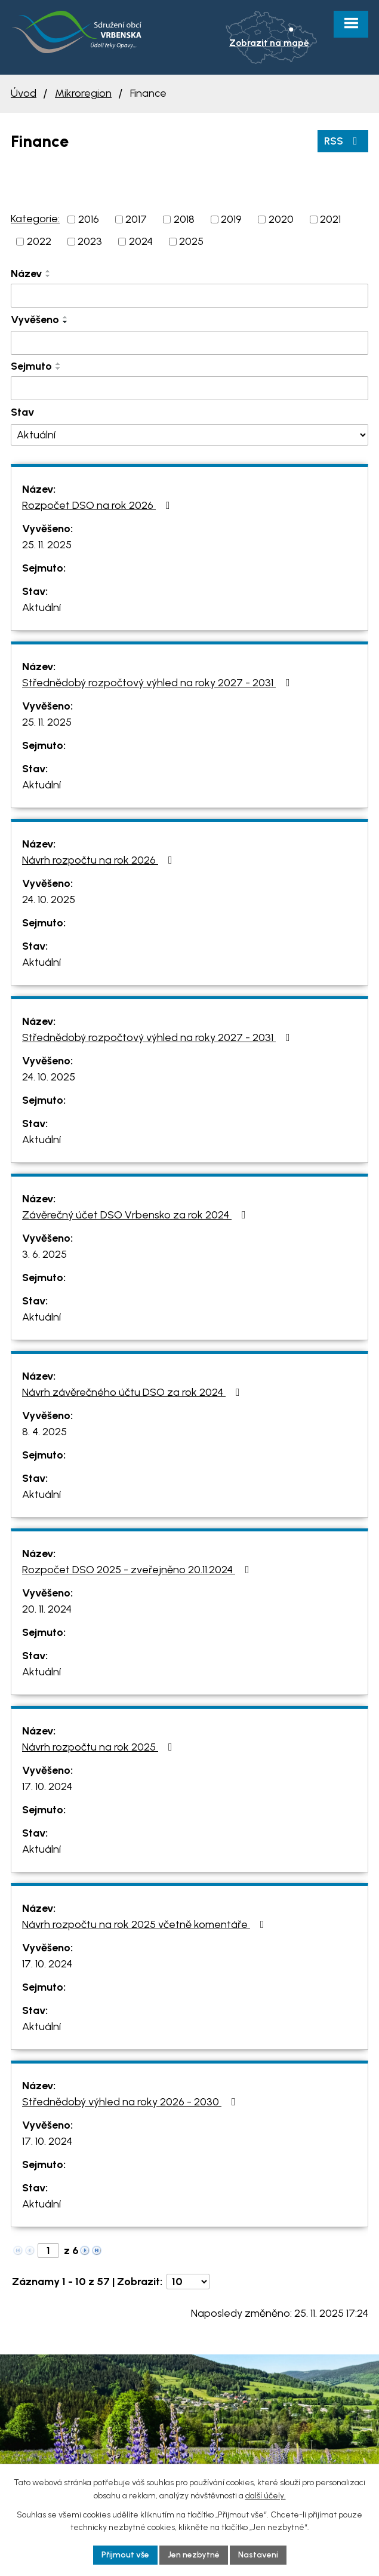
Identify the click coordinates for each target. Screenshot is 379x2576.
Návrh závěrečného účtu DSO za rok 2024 (133, 1392)
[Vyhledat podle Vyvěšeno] (189, 343)
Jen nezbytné (194, 2555)
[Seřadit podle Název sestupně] (48, 276)
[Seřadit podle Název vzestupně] (48, 271)
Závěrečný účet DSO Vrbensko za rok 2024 (136, 1214)
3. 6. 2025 (44, 1254)
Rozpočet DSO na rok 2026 (98, 505)
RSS (343, 141)
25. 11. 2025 (47, 544)
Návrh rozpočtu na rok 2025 (99, 1747)
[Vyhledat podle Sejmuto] (189, 388)
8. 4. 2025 (44, 1431)
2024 (141, 241)
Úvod (23, 93)
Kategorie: (35, 218)
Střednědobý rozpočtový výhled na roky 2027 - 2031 (158, 682)
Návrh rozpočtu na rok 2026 (99, 860)
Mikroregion (83, 93)
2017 (136, 219)
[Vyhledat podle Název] (189, 296)
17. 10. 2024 (47, 1786)
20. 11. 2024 (47, 1609)
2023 (90, 241)
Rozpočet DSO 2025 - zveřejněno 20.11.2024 (138, 1569)
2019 (231, 219)
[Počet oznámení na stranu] (188, 2281)
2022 (39, 241)
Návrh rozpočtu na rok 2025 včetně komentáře (145, 1924)
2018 (184, 219)
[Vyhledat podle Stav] (189, 435)
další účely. (265, 2496)
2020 (281, 219)
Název (26, 273)
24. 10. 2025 (48, 899)
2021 (330, 219)
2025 (191, 241)
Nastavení (258, 2555)
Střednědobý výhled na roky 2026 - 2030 (131, 2101)
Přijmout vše (125, 2555)
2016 (88, 219)
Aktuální (41, 607)
